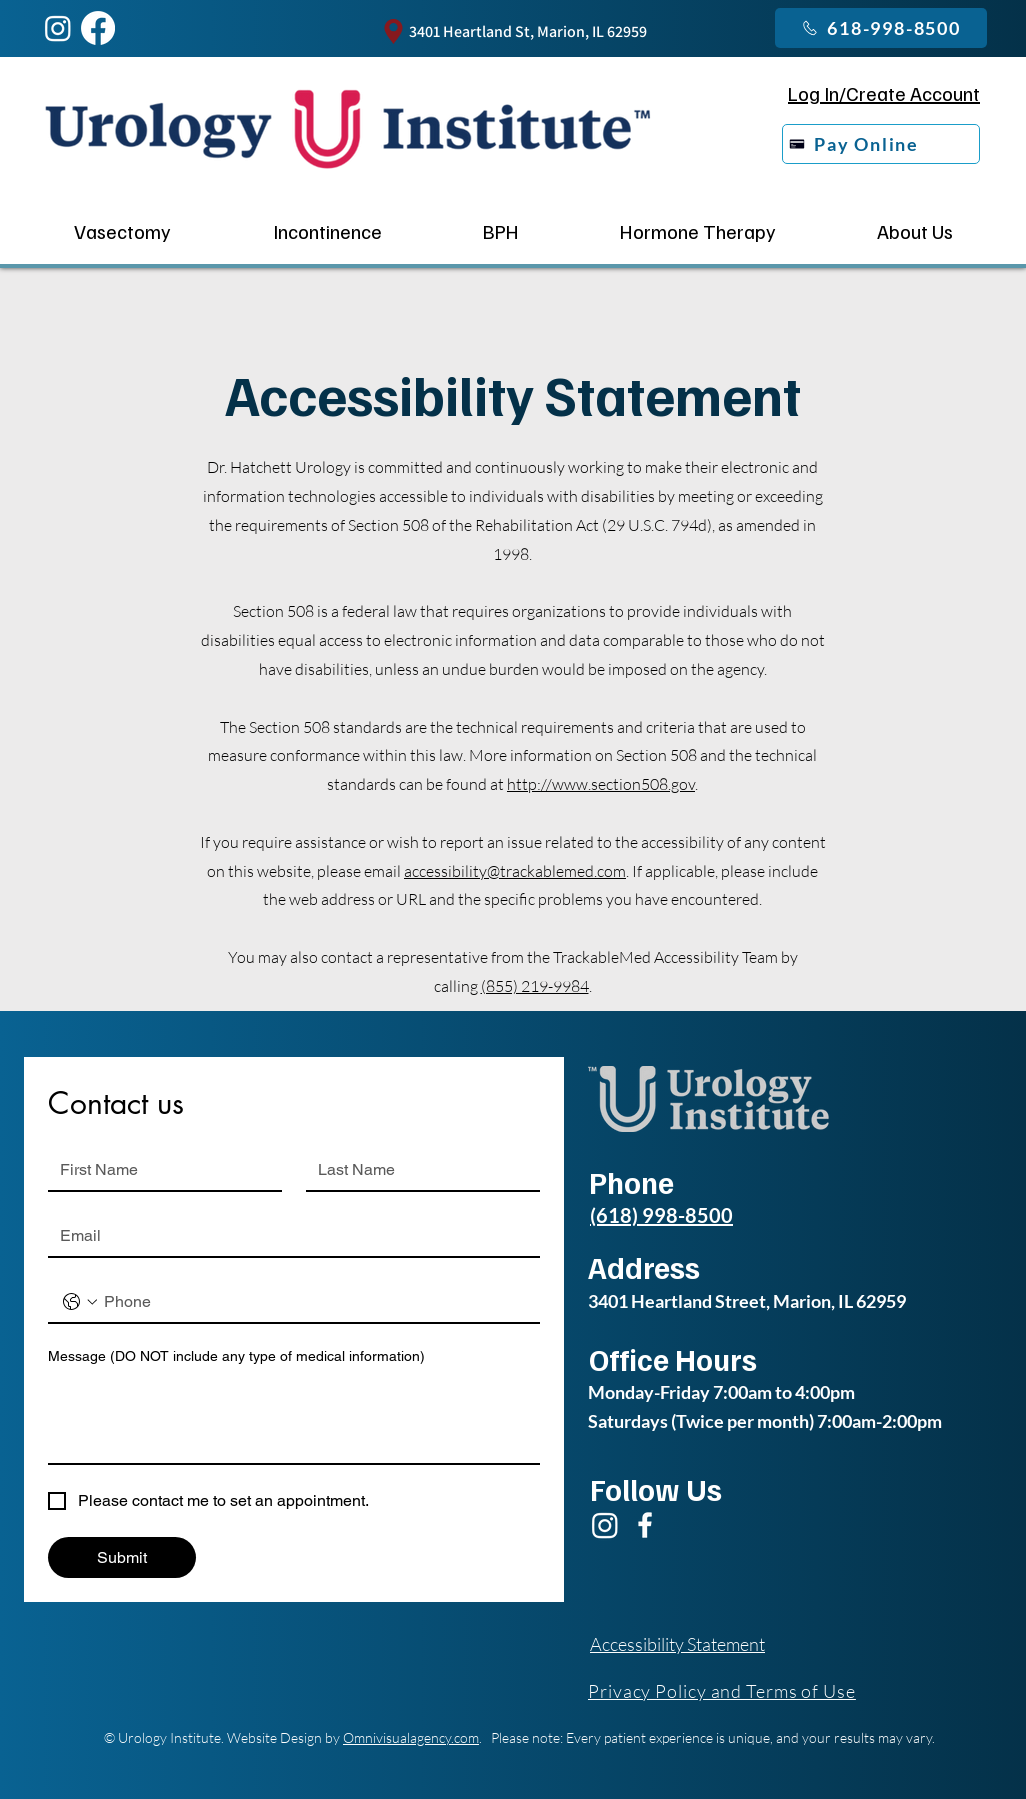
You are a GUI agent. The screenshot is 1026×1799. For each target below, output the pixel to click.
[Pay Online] (881, 144)
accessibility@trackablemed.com (515, 871)
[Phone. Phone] (314, 1302)
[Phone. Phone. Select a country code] (80, 1302)
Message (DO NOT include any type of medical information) (236, 1356)
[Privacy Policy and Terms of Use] (743, 1691)
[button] (327, 231)
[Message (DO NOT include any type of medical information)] (294, 1418)
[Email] (288, 1236)
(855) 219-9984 (535, 986)
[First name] (159, 1170)
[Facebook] (645, 1525)
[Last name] (417, 1170)
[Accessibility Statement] (687, 1644)
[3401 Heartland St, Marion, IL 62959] (512, 31)
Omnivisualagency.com (411, 1737)
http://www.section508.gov (601, 784)
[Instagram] (58, 28)
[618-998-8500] (881, 28)
